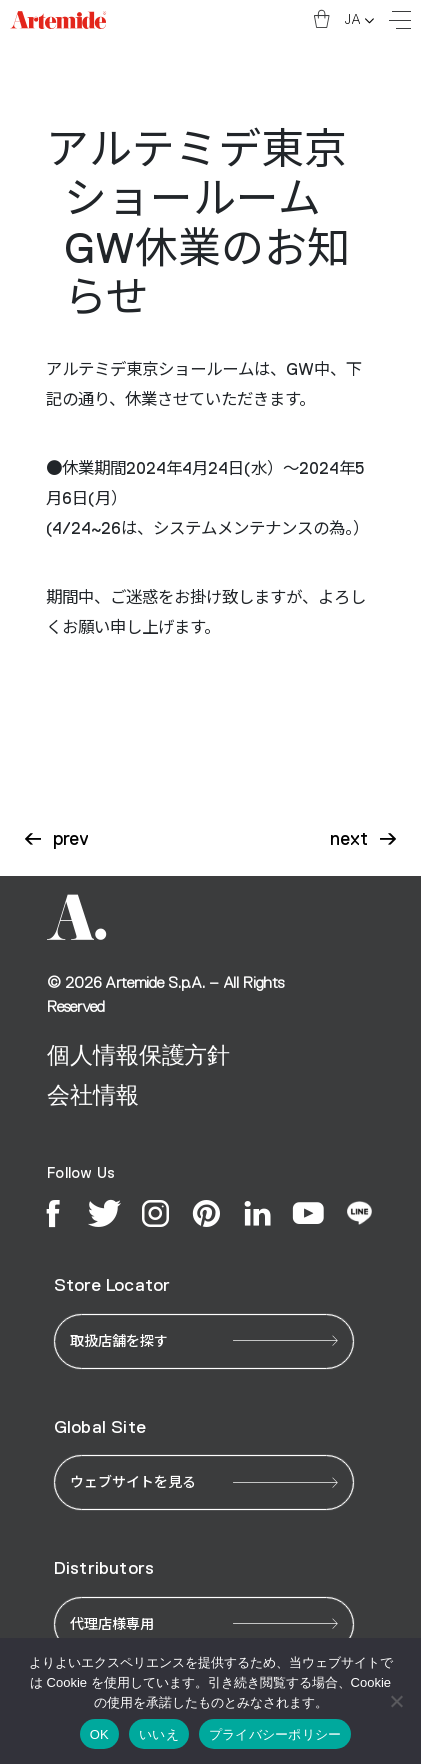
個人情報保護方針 (138, 1055)
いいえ (159, 1734)
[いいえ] (396, 1701)
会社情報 (92, 1095)
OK (99, 1734)
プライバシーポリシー (275, 1734)
